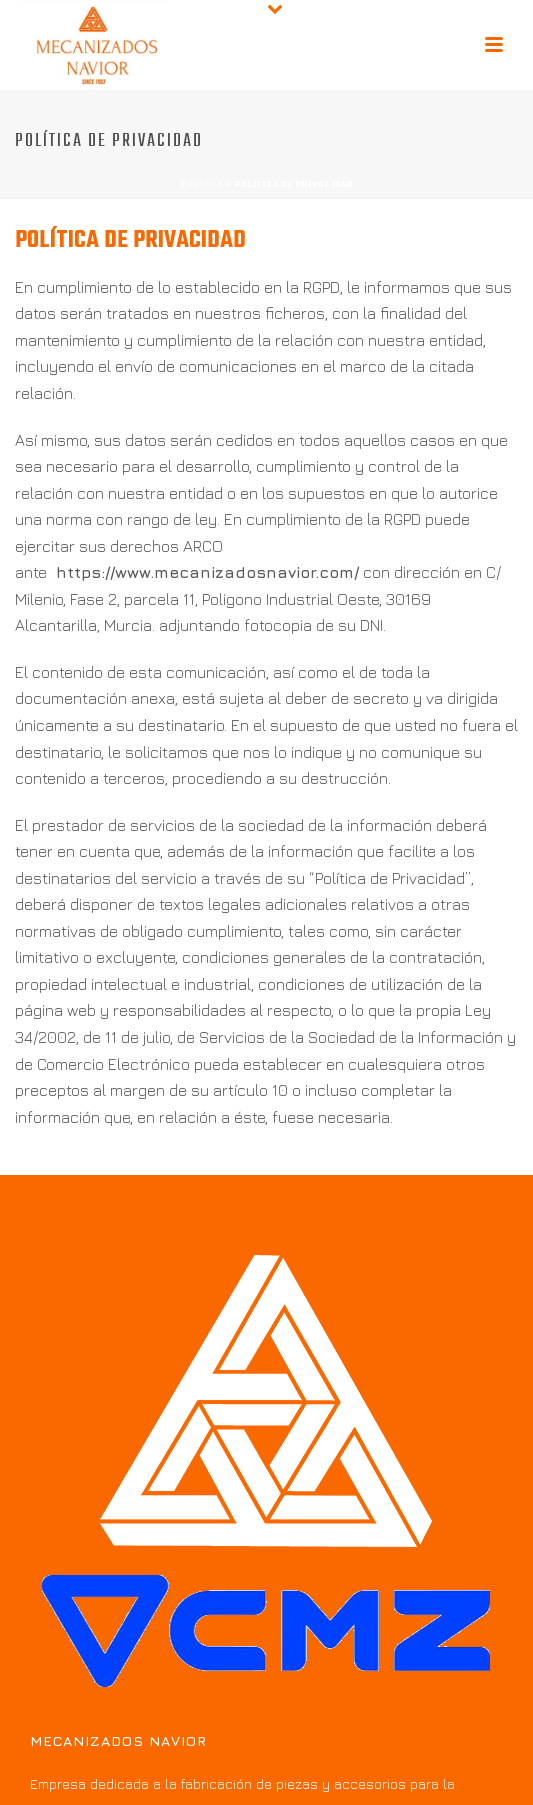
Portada (202, 184)
